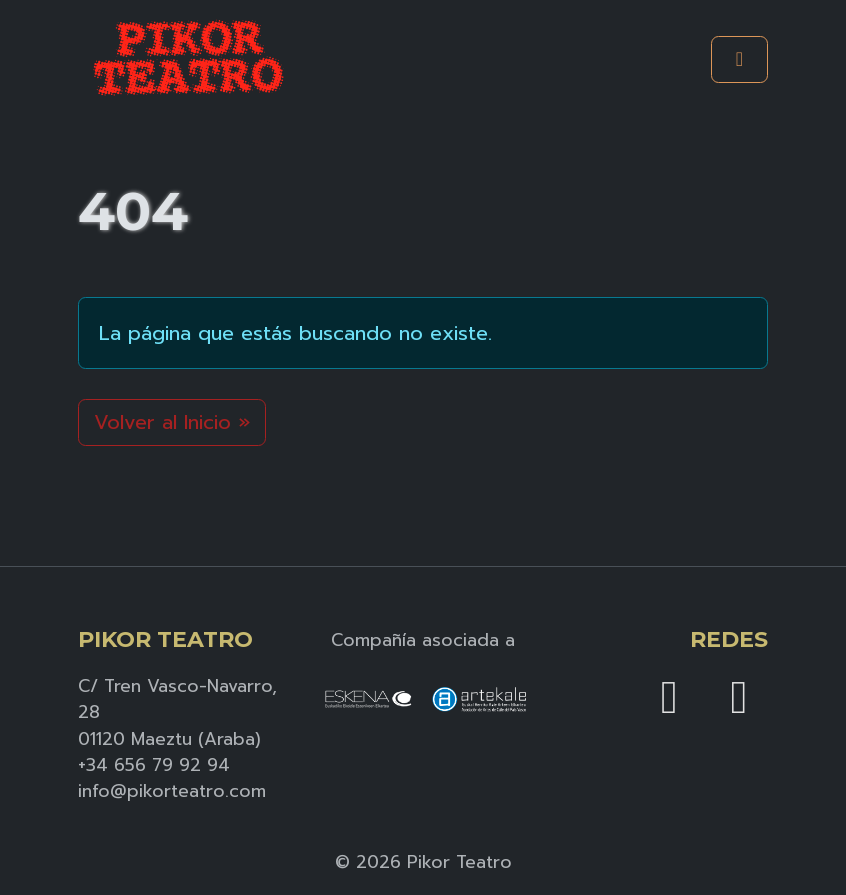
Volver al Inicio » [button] (172, 422)
